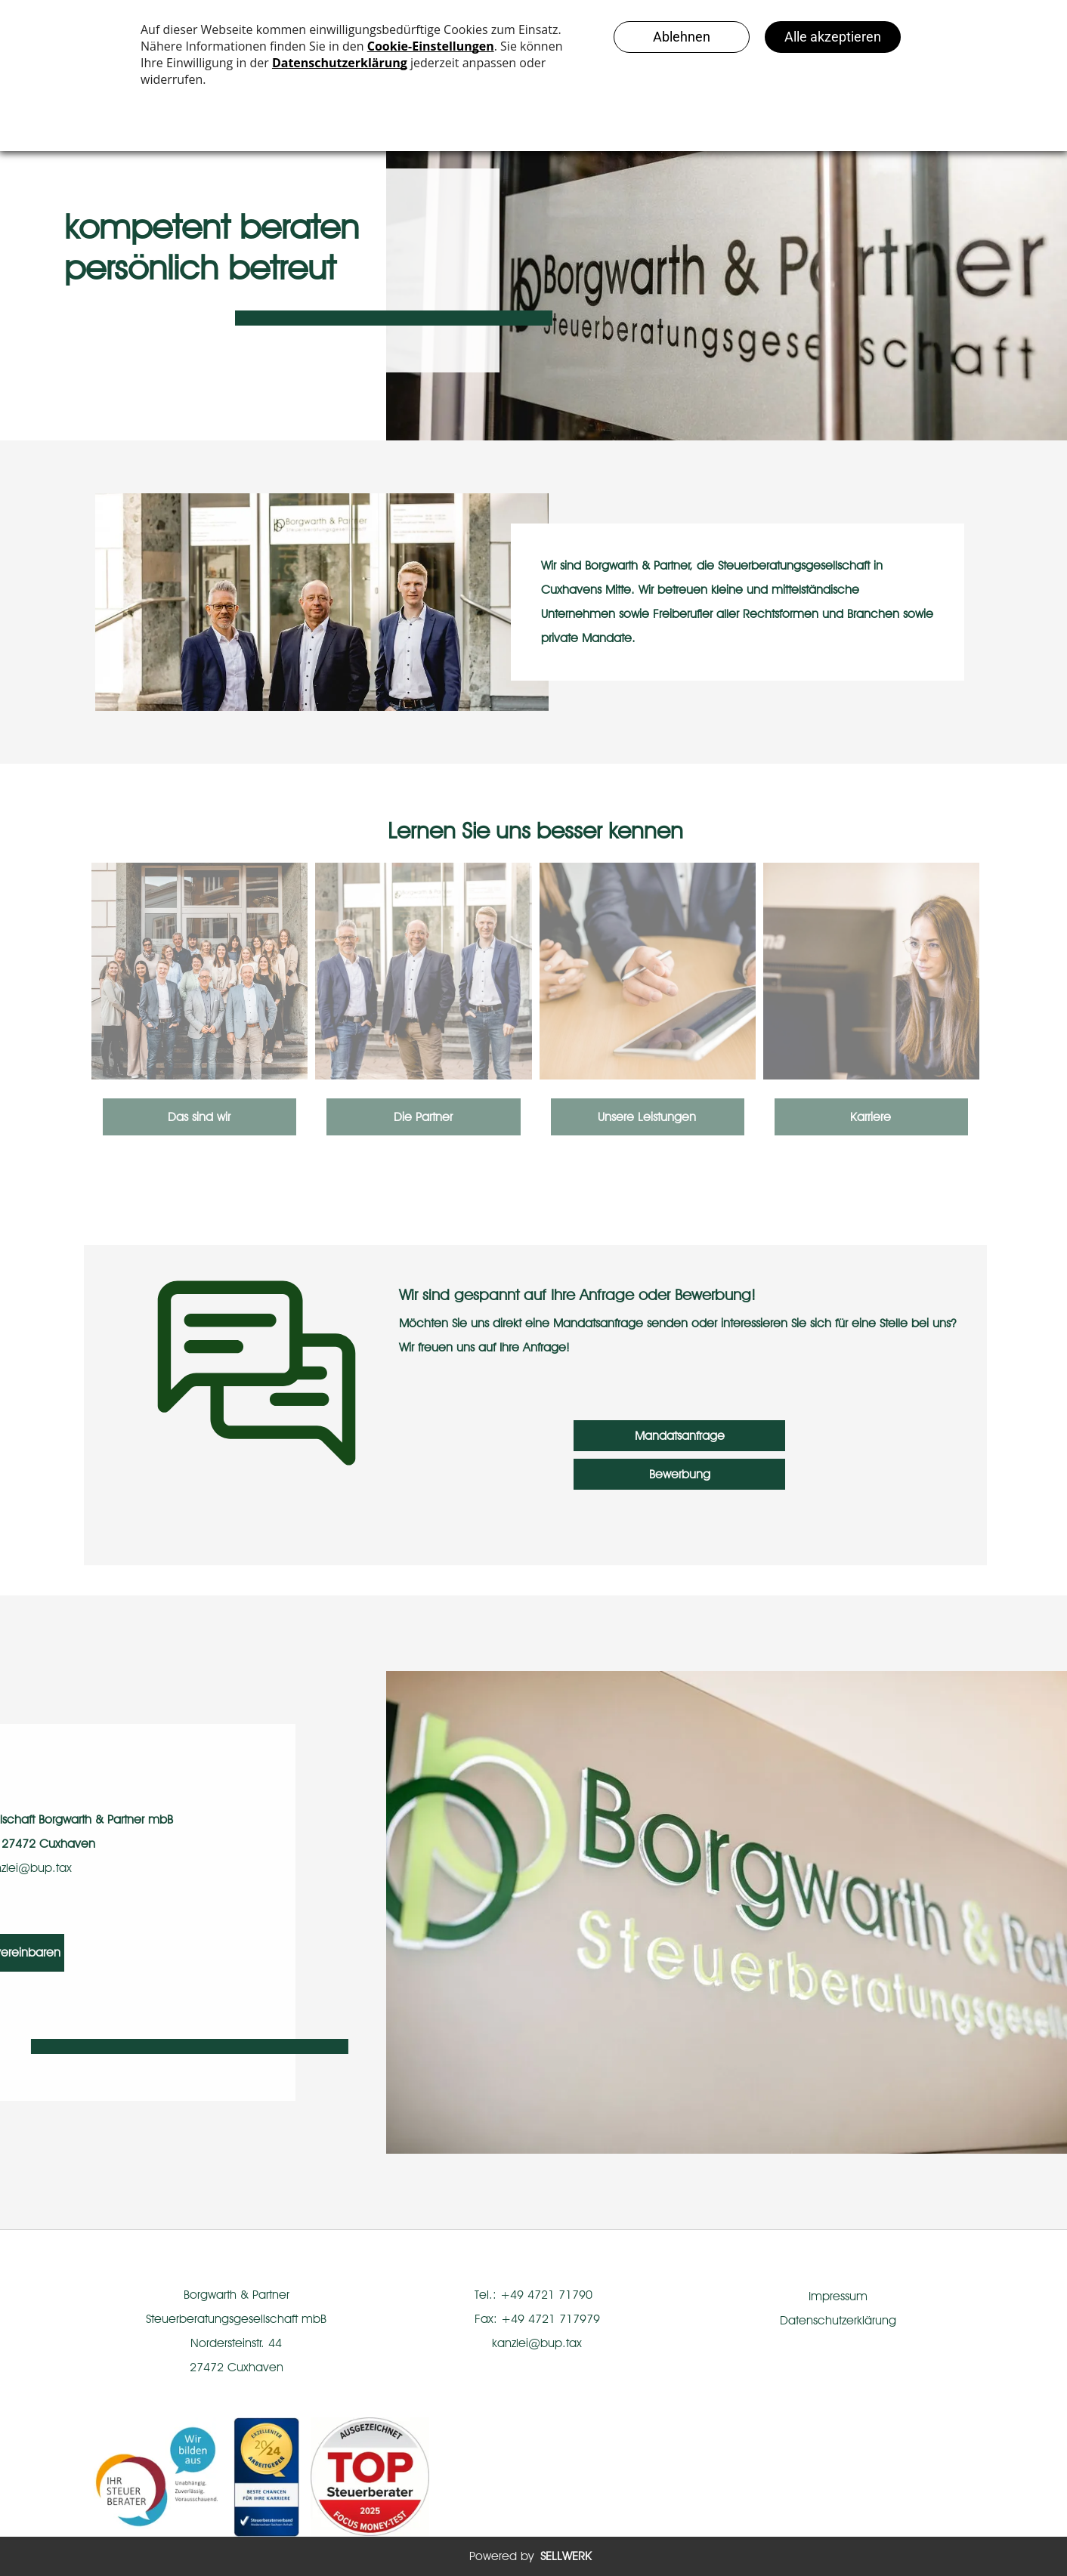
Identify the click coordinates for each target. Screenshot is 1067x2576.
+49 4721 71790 (546, 2294)
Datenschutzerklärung (838, 2320)
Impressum (838, 2296)
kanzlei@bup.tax (537, 2343)
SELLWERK (566, 2556)
